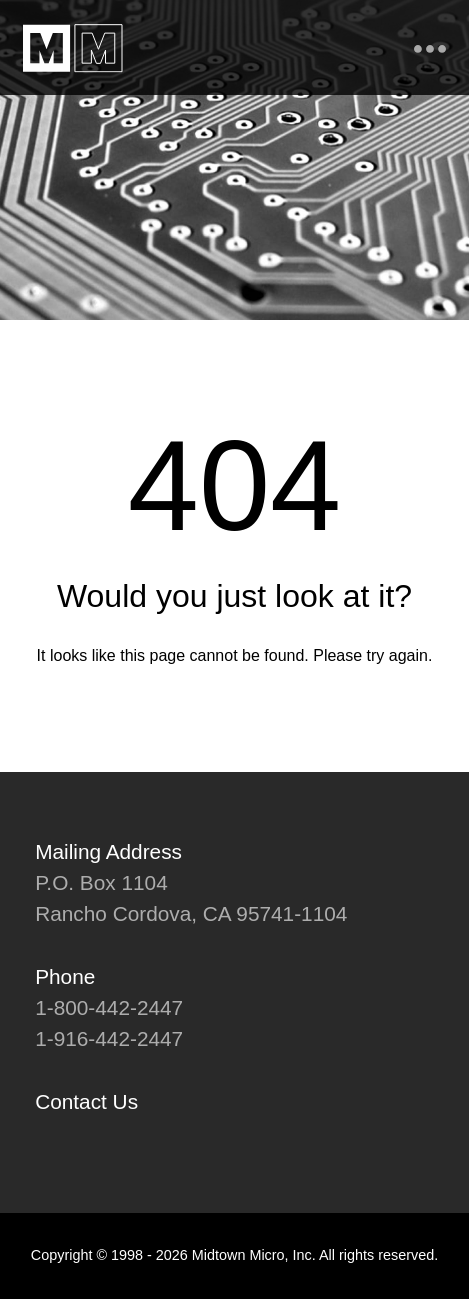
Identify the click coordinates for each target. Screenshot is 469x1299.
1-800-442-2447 (109, 1007)
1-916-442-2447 (109, 1038)
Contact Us (86, 1101)
